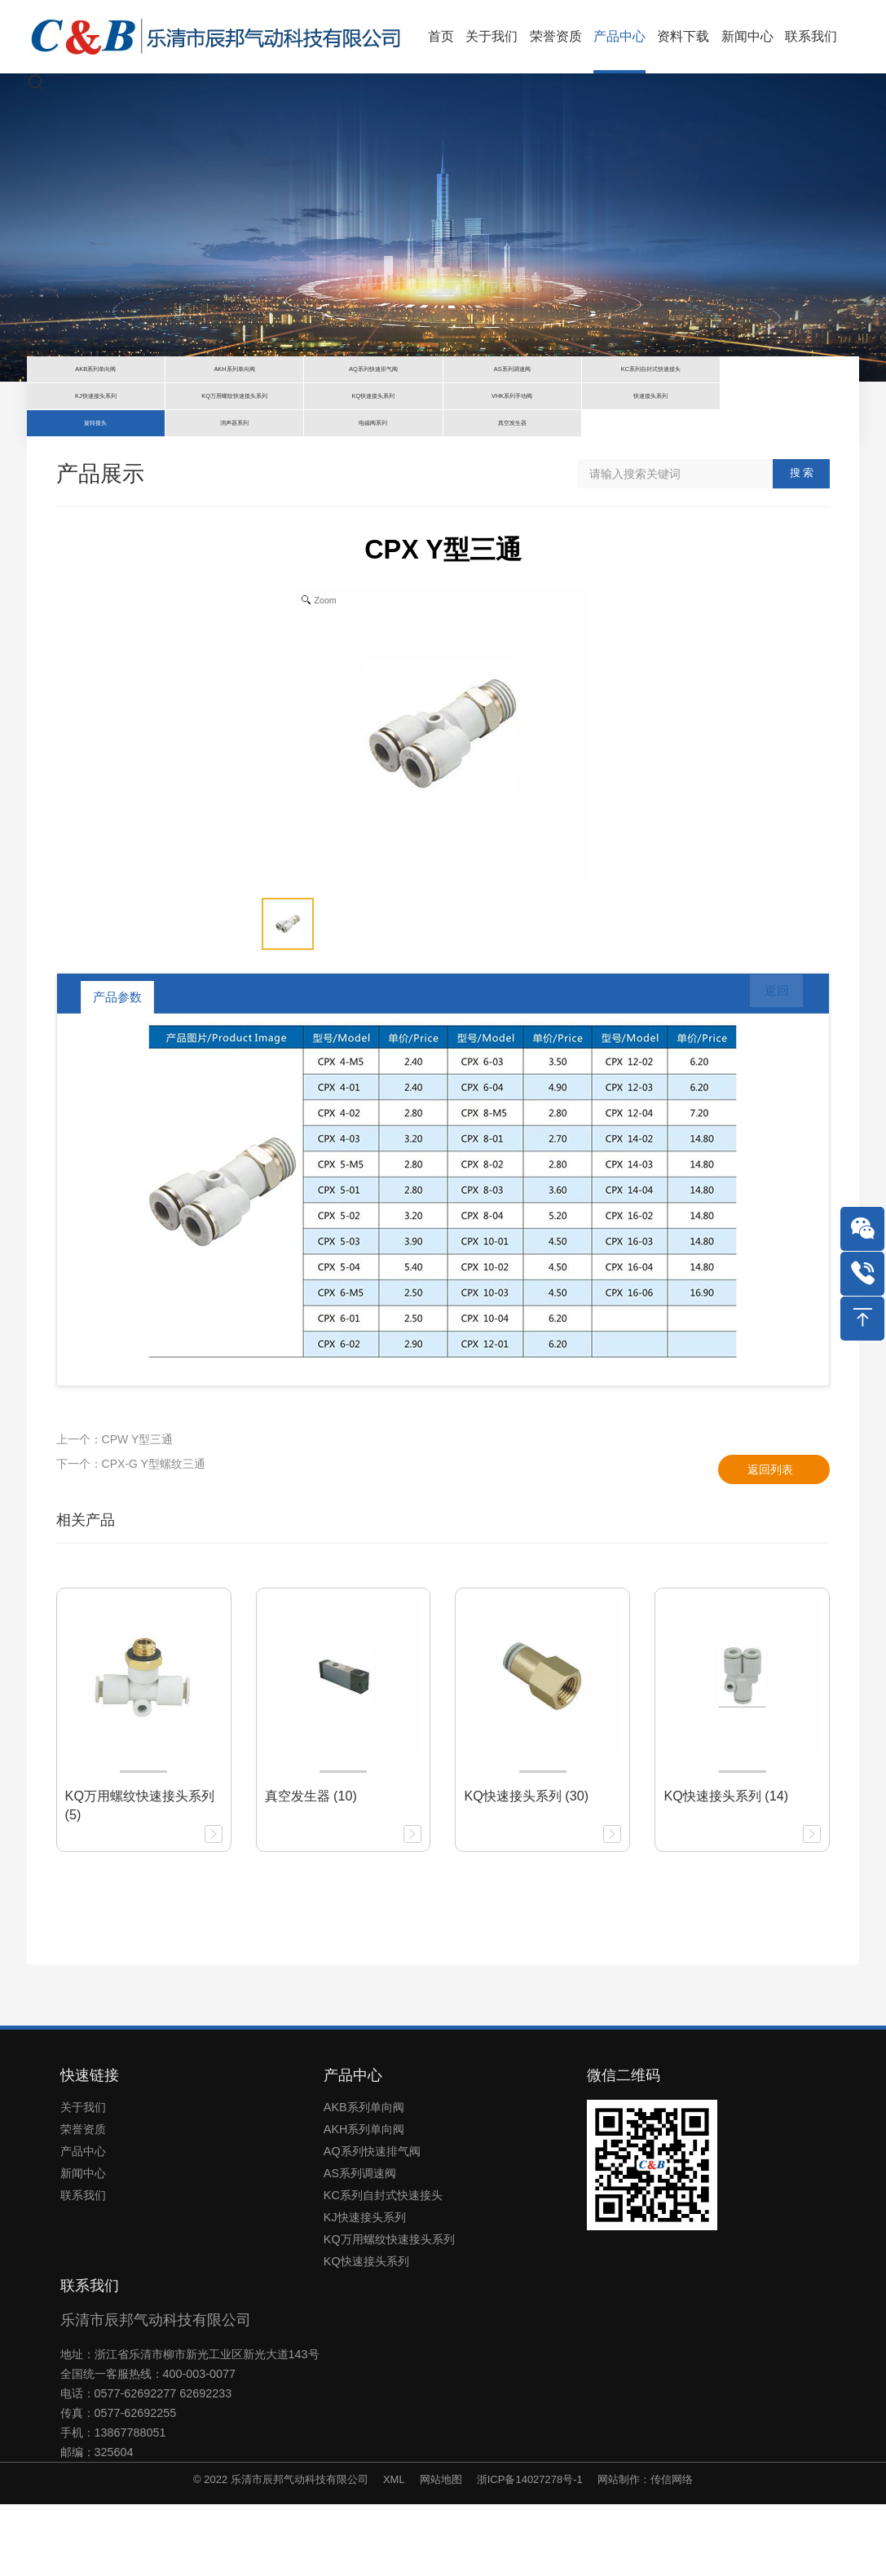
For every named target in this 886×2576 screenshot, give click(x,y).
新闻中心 (83, 2244)
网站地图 (441, 2551)
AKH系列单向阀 (364, 2200)
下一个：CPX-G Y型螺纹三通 (130, 1535)
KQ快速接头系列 (366, 2333)
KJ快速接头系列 (365, 2288)
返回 (765, 1069)
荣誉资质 (83, 2200)
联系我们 (83, 2266)
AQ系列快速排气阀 (372, 2222)
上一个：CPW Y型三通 (115, 1511)
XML (394, 2551)
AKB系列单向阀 (364, 2178)
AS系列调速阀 (360, 2244)
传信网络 (671, 2551)
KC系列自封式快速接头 (383, 2266)
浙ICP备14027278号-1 (530, 2551)
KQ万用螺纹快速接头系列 (389, 2311)
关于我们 (83, 2178)
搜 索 (802, 544)
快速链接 (89, 2147)
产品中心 (83, 2222)
